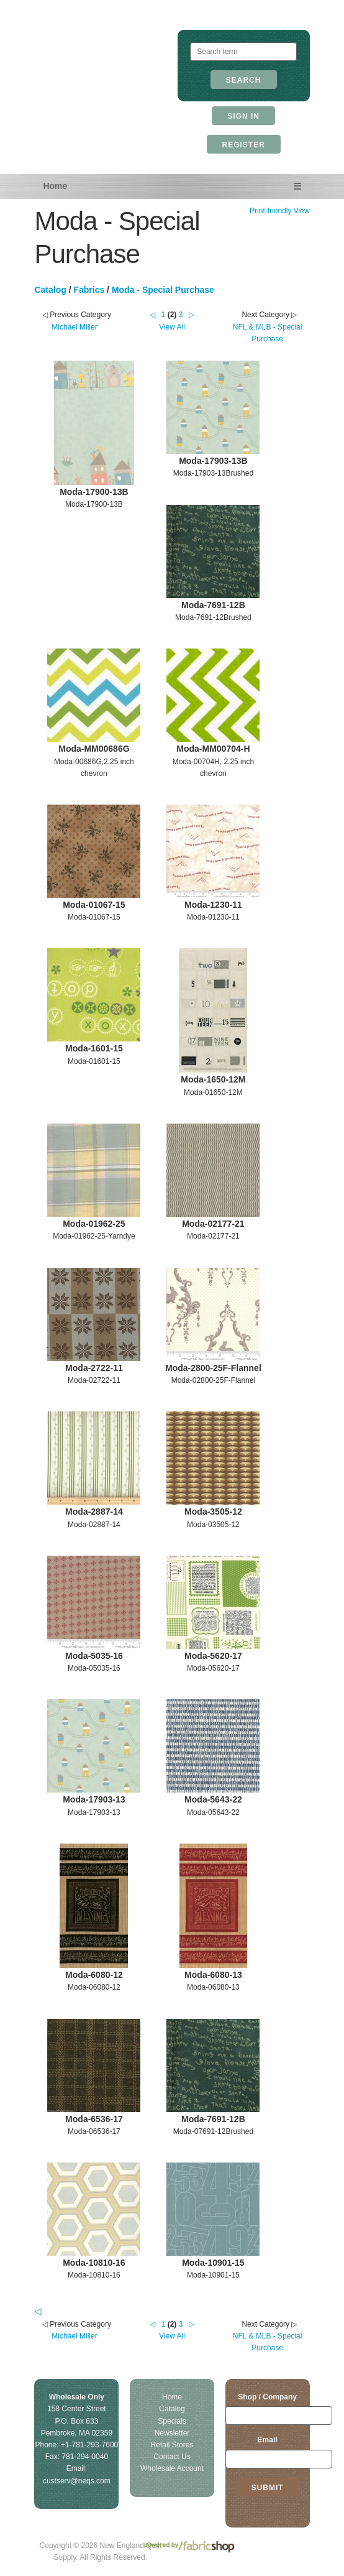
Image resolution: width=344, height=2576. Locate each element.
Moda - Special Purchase (163, 290)
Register (243, 145)
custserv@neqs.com (77, 2481)
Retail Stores (172, 2444)
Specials (172, 2421)
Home (55, 186)
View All (172, 327)
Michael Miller (74, 327)
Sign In (243, 116)
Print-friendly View (279, 210)
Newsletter (172, 2433)
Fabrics (88, 290)
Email (268, 2439)
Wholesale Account (172, 2468)
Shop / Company (267, 2397)
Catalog (50, 290)
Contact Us (171, 2456)
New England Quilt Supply (100, 59)
